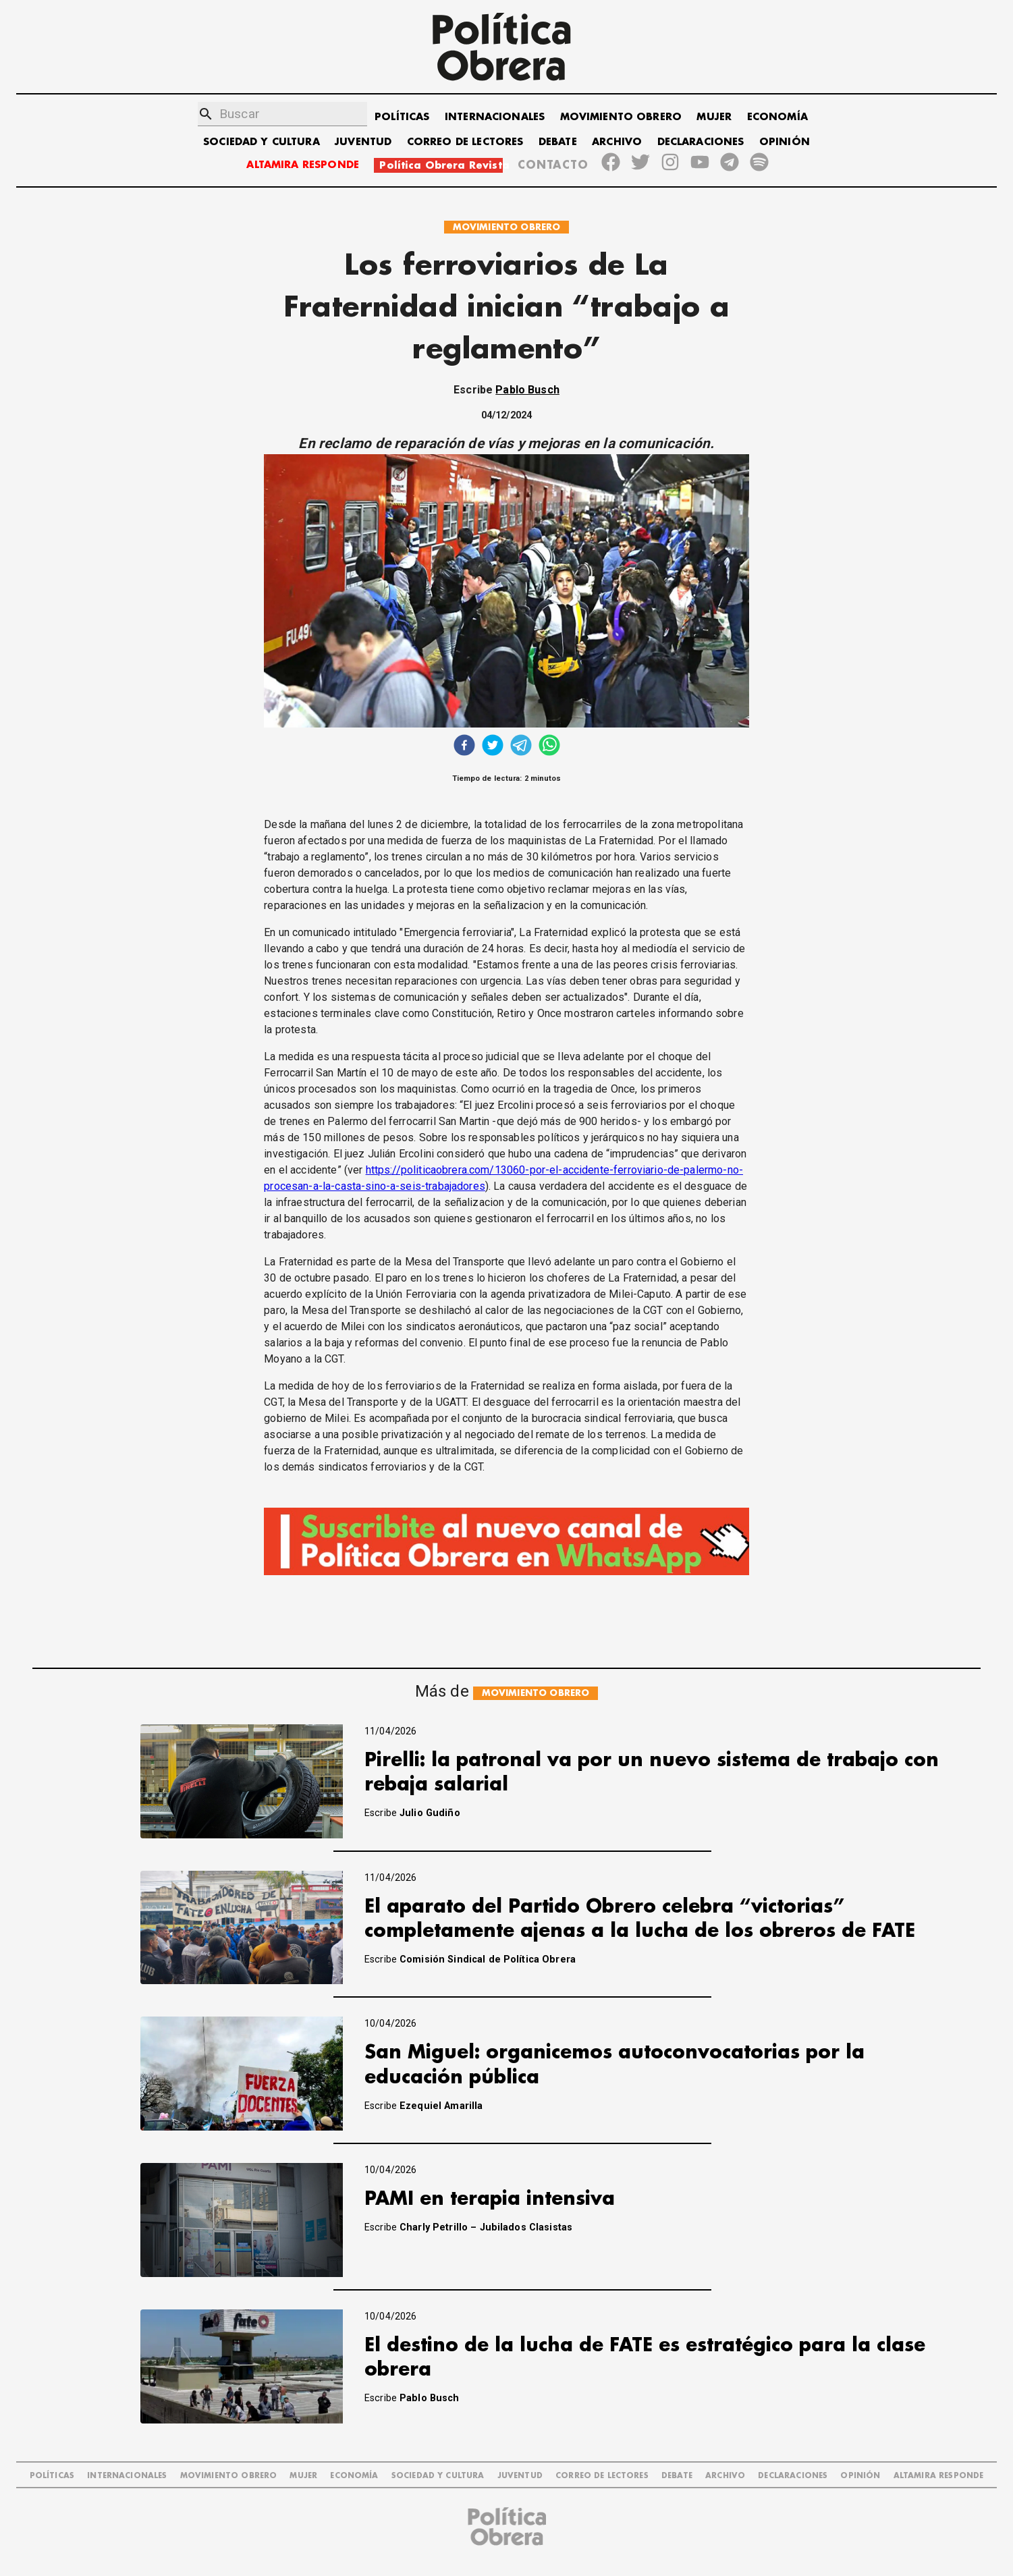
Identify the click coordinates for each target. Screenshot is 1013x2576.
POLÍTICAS (402, 117)
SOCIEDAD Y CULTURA (261, 142)
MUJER (714, 117)
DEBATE (558, 142)
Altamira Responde (939, 2475)
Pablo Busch (527, 389)
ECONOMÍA (777, 117)
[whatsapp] (549, 746)
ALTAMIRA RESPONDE (302, 165)
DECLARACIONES (700, 142)
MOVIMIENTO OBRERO (621, 117)
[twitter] (492, 746)
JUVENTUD (363, 142)
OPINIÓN (784, 142)
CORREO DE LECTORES (465, 142)
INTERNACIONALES (495, 117)
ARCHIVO (617, 142)
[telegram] (521, 746)
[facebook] (464, 746)
